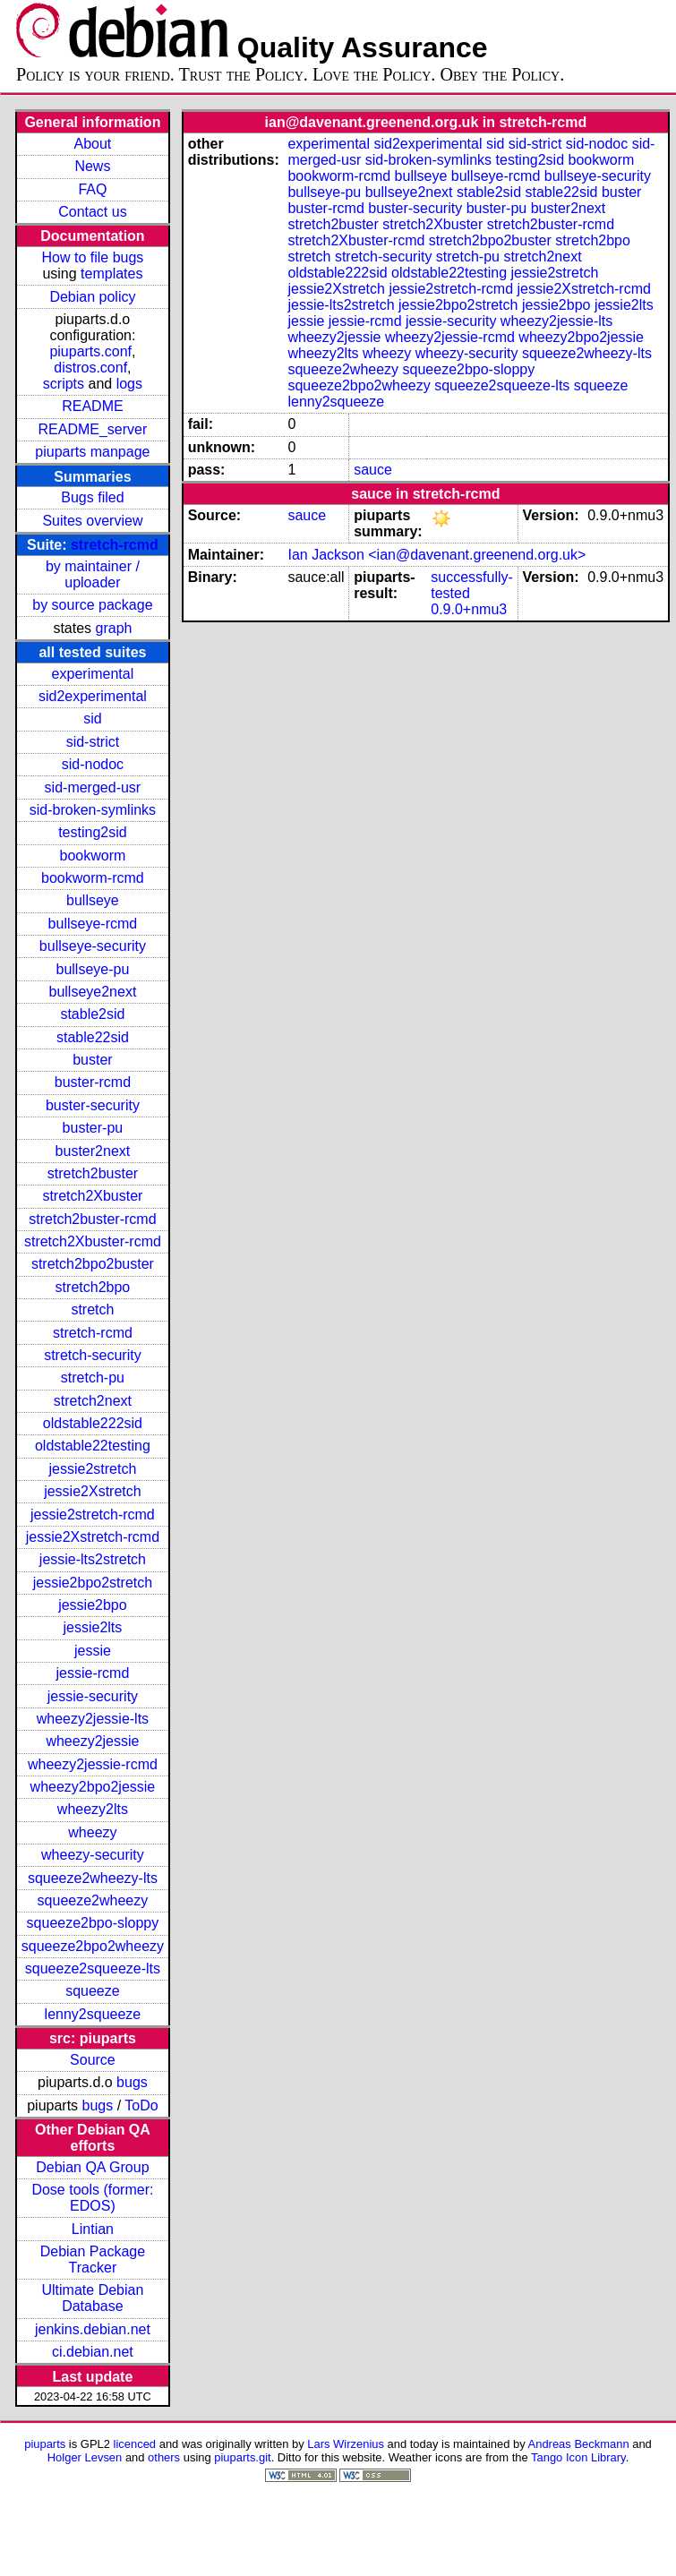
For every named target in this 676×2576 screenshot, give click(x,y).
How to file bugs (92, 257)
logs (129, 383)
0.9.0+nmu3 (469, 609)
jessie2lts (93, 1627)
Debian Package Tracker (92, 2259)
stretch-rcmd (114, 544)
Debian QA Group (92, 2167)
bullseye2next (92, 991)
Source (93, 2059)
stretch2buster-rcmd (92, 1219)
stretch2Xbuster (92, 1195)
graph (114, 628)
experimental (93, 673)
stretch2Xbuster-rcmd (92, 1241)
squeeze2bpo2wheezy (92, 1946)
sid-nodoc (93, 764)
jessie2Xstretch (92, 1491)
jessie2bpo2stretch (92, 1582)
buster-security (93, 1105)
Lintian (93, 2229)
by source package (92, 604)
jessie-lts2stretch (92, 1559)
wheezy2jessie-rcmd (93, 1764)
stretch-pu (92, 1377)
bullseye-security (92, 946)
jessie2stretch (93, 1468)
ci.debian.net (92, 2351)
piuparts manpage (92, 451)
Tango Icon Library (578, 2457)
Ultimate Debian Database (93, 2298)
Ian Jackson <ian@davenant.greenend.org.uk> (436, 554)
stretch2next (93, 1400)
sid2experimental (93, 696)
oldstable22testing (92, 1445)
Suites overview (92, 520)
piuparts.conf (90, 351)
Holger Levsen (85, 2457)
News (92, 166)
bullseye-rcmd (93, 923)
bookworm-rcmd (92, 878)
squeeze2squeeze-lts (92, 1968)
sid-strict (93, 741)
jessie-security (92, 1696)
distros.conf (90, 367)
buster (92, 1059)
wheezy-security (92, 1854)
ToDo (141, 2105)
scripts (63, 383)
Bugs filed (92, 497)
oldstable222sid (92, 1423)
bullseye (92, 900)
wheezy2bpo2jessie (93, 1786)
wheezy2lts (92, 1809)
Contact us (92, 211)
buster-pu (93, 1127)
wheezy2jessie (92, 1741)
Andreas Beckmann (578, 2444)
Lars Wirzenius (345, 2444)
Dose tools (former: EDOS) (92, 2197)
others (164, 2457)
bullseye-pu (93, 969)
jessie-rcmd (93, 1673)
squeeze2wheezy (93, 1900)
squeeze (92, 1990)
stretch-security (92, 1355)
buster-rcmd (93, 1082)
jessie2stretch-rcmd (92, 1514)
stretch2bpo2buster (92, 1263)
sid (92, 718)
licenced (135, 2444)
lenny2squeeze (93, 2014)
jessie (92, 1650)
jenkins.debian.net (92, 2329)
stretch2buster (92, 1173)
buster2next (93, 1151)
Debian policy (92, 296)
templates (111, 273)
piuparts (44, 2444)
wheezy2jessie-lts (93, 1718)
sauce (373, 469)
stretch (92, 1309)
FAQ (92, 189)
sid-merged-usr (93, 787)
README (92, 406)
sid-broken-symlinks (93, 809)
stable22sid (92, 1037)
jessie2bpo (92, 1605)
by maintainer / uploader (93, 574)
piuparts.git (242, 2457)
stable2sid (92, 1014)
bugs (132, 2082)
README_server (93, 429)
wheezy (92, 1832)
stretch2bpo (93, 1287)
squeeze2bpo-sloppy (93, 1922)
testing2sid (92, 832)
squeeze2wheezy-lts (93, 1878)
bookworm (93, 855)
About (93, 143)
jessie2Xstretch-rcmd (92, 1537)
